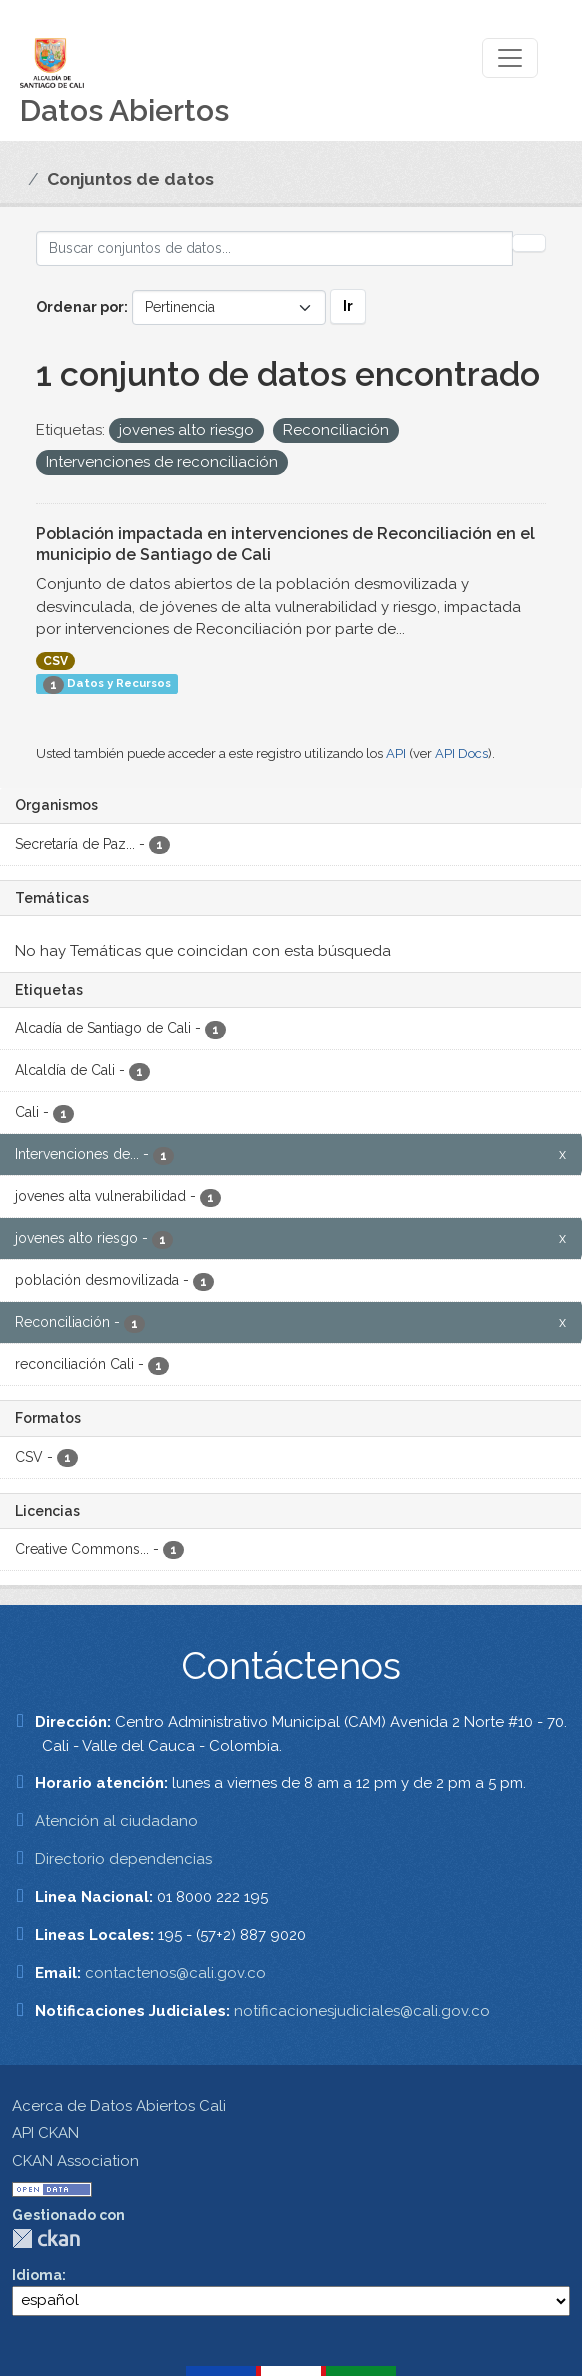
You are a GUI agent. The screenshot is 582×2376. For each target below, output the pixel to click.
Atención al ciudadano (116, 1821)
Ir (348, 306)
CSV (55, 661)
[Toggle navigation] (510, 58)
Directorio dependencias (123, 1859)
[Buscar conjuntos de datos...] (274, 248)
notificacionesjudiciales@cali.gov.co (362, 2011)
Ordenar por (80, 307)
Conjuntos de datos (130, 179)
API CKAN (45, 2133)
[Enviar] (529, 243)
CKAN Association (75, 2161)
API (396, 753)
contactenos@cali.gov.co (175, 1973)
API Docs (461, 753)
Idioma (37, 2275)
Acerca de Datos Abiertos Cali (119, 2106)
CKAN (46, 2238)
